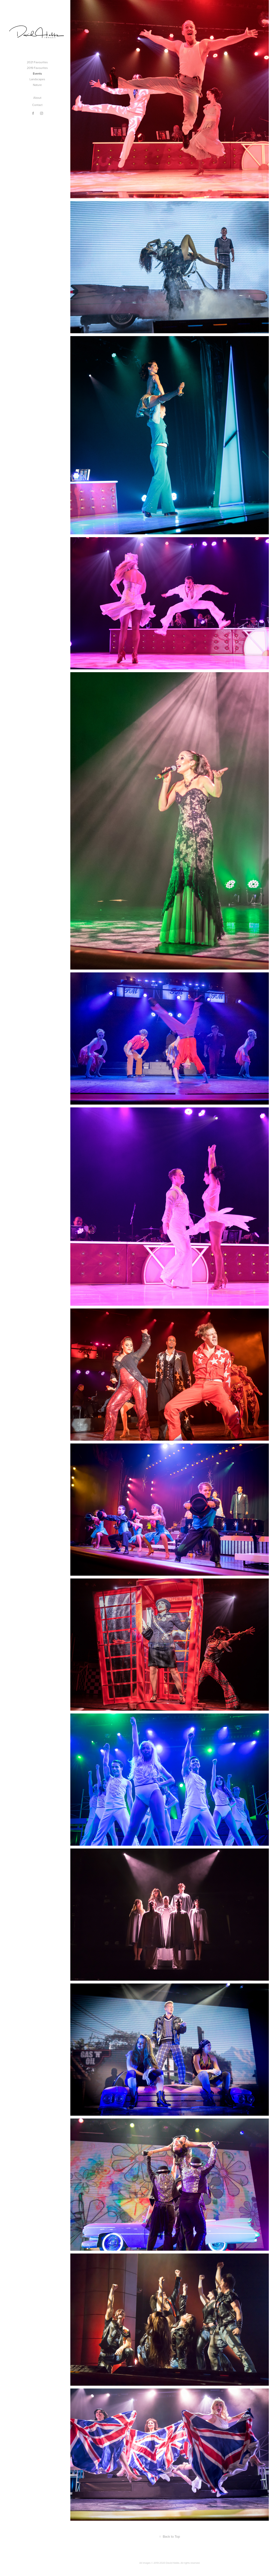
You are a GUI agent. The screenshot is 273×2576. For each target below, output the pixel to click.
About (37, 98)
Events (37, 73)
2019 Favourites (37, 68)
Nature (37, 85)
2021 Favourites (37, 62)
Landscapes (37, 79)
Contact (37, 105)
